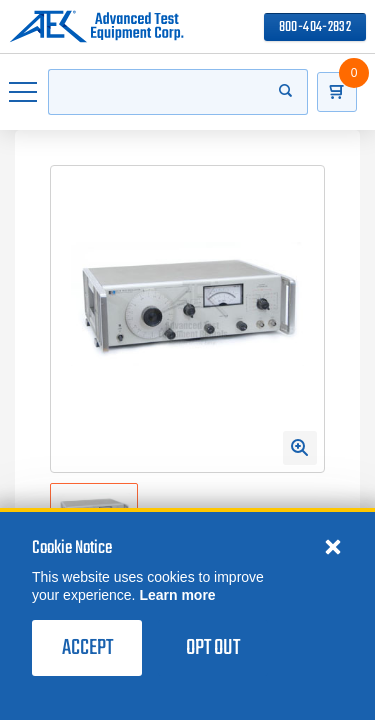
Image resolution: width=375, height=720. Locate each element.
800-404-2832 (315, 27)
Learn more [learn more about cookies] (177, 595)
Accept (87, 648)
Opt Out (213, 648)
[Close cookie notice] (333, 546)
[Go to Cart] (337, 92)
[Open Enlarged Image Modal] (300, 448)
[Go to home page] (96, 27)
